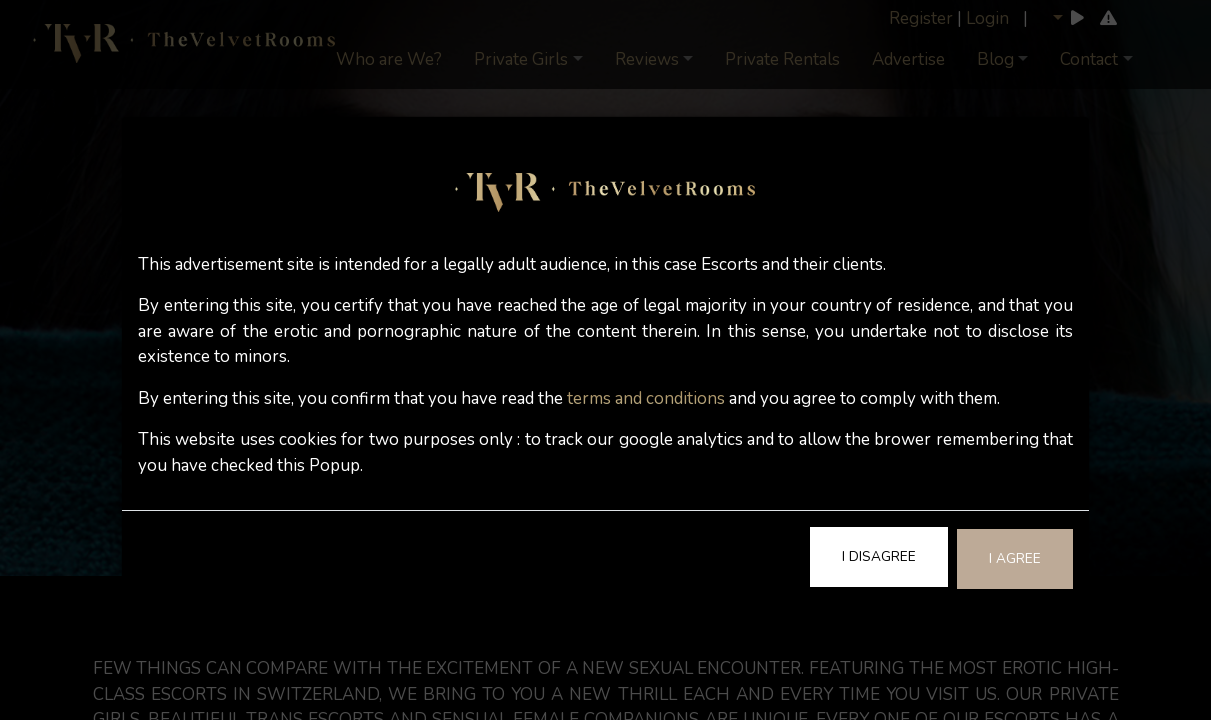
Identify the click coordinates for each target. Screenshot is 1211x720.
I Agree (1015, 558)
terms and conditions (646, 398)
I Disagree (879, 556)
